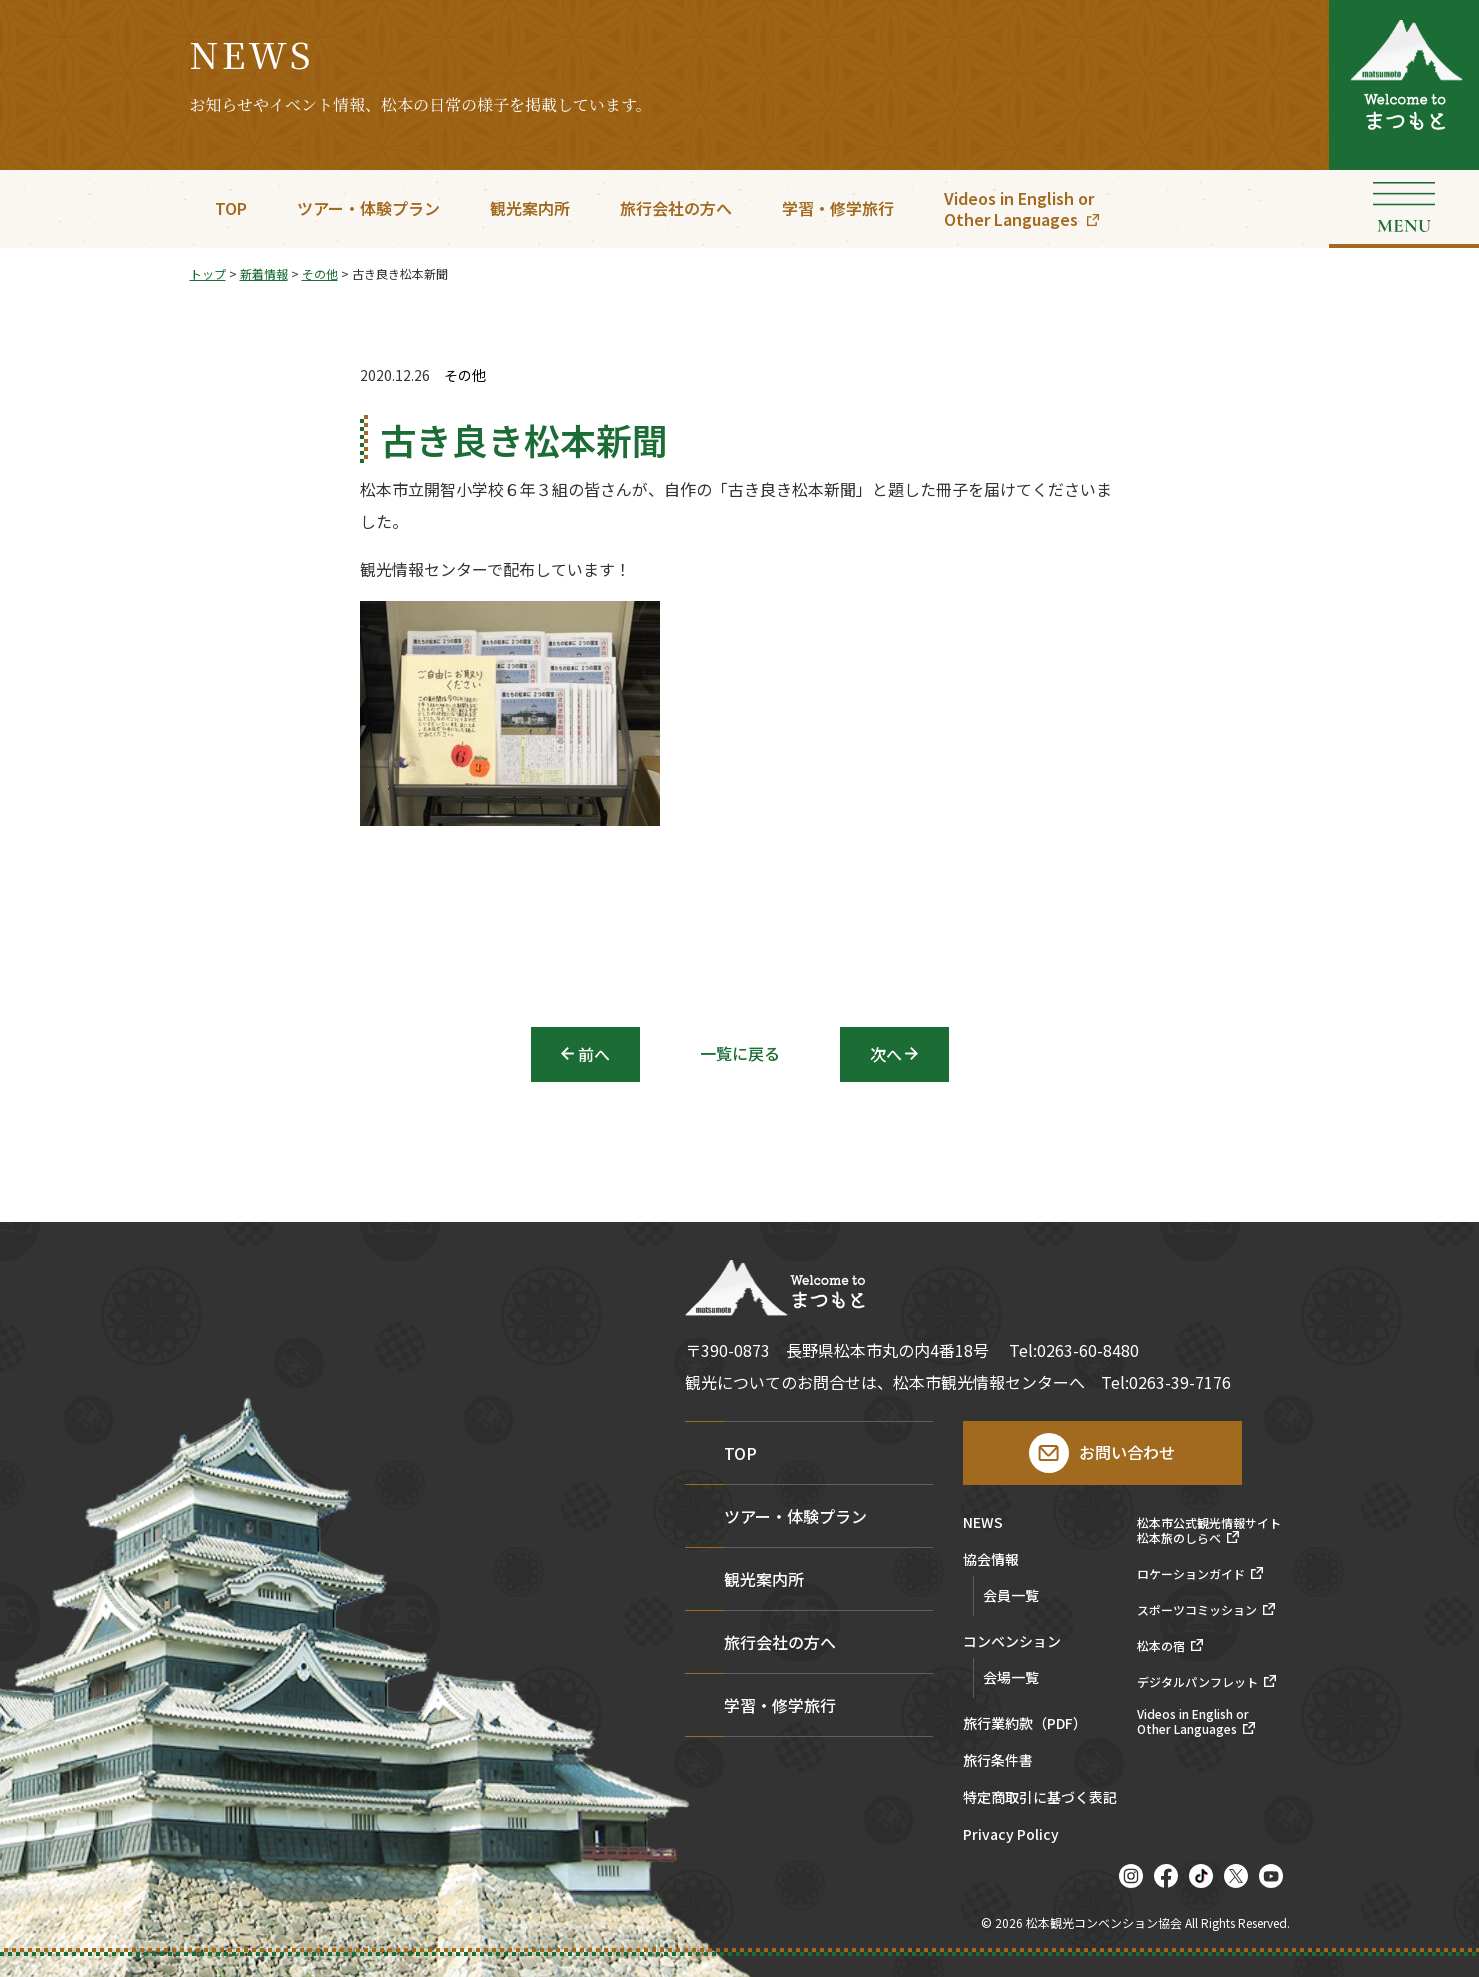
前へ (594, 1054)
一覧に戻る (740, 1053)
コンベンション (1012, 1642)
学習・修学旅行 (838, 208)
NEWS (983, 1523)
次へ (886, 1054)
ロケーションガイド (1191, 1574)
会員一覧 (1011, 1595)
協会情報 (991, 1560)
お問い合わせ (1127, 1452)
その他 (465, 375)
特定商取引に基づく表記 (1040, 1798)
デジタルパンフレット (1197, 1682)
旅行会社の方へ (676, 208)
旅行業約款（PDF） (1025, 1724)
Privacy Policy (1011, 1835)
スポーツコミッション (1197, 1610)
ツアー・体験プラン (368, 208)
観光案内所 (530, 208)
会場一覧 (1011, 1677)
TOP (231, 208)
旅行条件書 (998, 1761)
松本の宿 (1161, 1646)
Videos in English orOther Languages (1019, 208)
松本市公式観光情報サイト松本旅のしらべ (1209, 1530)
